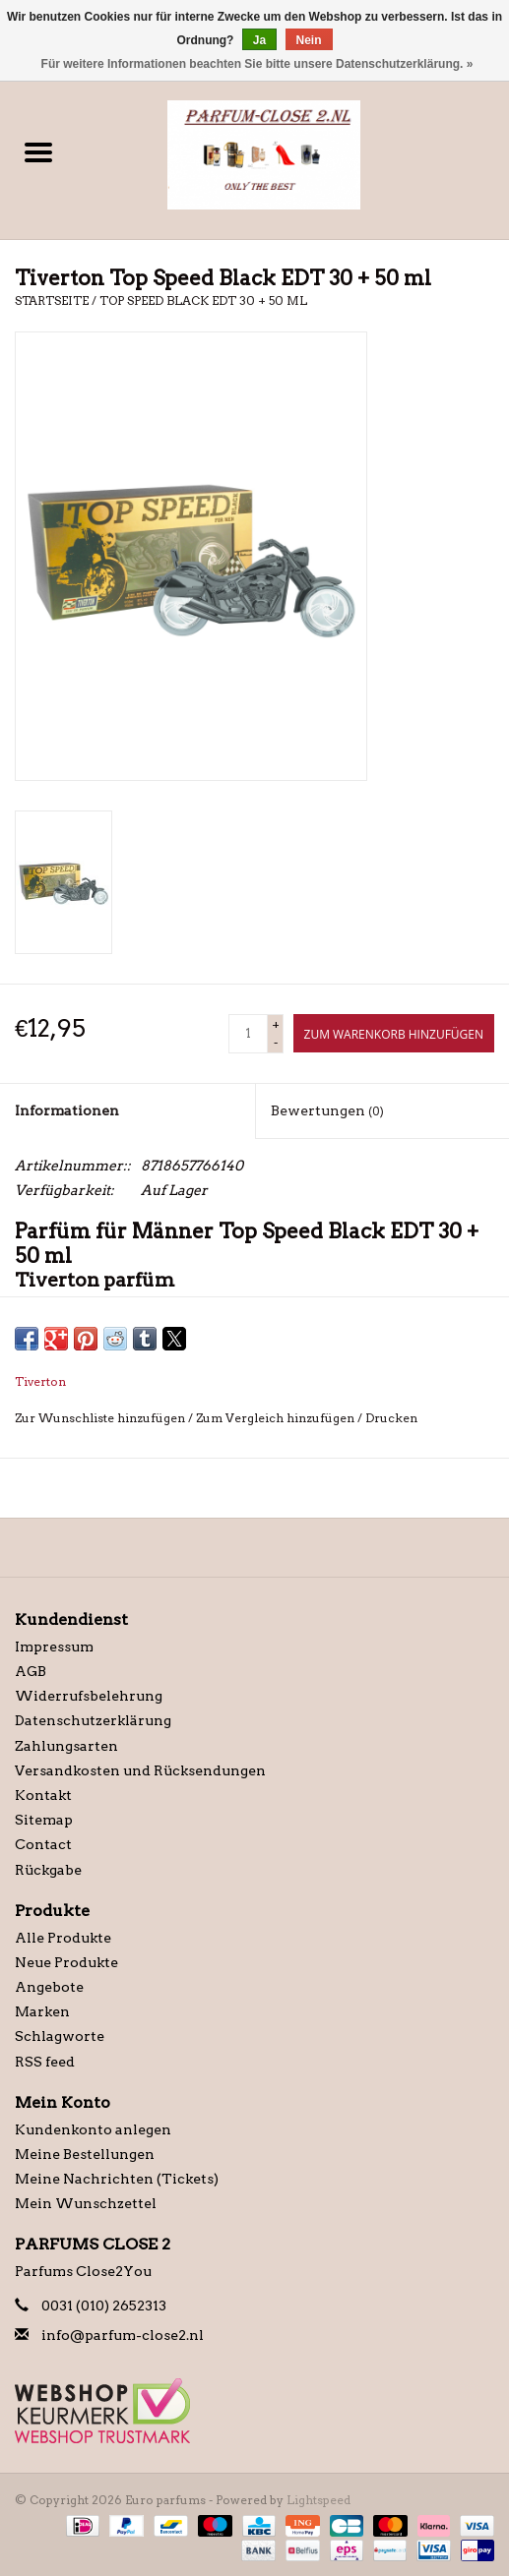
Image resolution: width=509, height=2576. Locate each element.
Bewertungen (327, 1110)
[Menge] (248, 1033)
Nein (309, 40)
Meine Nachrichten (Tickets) (117, 2179)
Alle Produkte (63, 1938)
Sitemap (44, 1819)
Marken (42, 2011)
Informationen (67, 1110)
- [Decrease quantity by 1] (276, 1042)
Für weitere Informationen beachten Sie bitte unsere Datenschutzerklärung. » (257, 64)
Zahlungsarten (66, 1746)
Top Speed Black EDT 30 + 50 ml (203, 300)
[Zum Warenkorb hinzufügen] (393, 1033)
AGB (30, 1671)
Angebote (49, 1987)
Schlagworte (59, 2036)
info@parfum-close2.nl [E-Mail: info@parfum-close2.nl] (122, 2335)
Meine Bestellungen (85, 2154)
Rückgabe (48, 1870)
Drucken (391, 1417)
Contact (43, 1844)
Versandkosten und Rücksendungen (140, 1770)
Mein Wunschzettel (86, 2203)
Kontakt (43, 1795)
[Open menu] (38, 151)
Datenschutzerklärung (93, 1720)
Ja (259, 40)
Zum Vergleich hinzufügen (276, 1417)
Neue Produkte (66, 1962)
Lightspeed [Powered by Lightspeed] (318, 2499)
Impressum (54, 1646)
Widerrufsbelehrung (88, 1696)
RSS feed (45, 2061)
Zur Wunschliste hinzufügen (101, 1417)
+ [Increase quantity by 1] (276, 1024)
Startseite (52, 300)
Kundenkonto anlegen (93, 2129)
